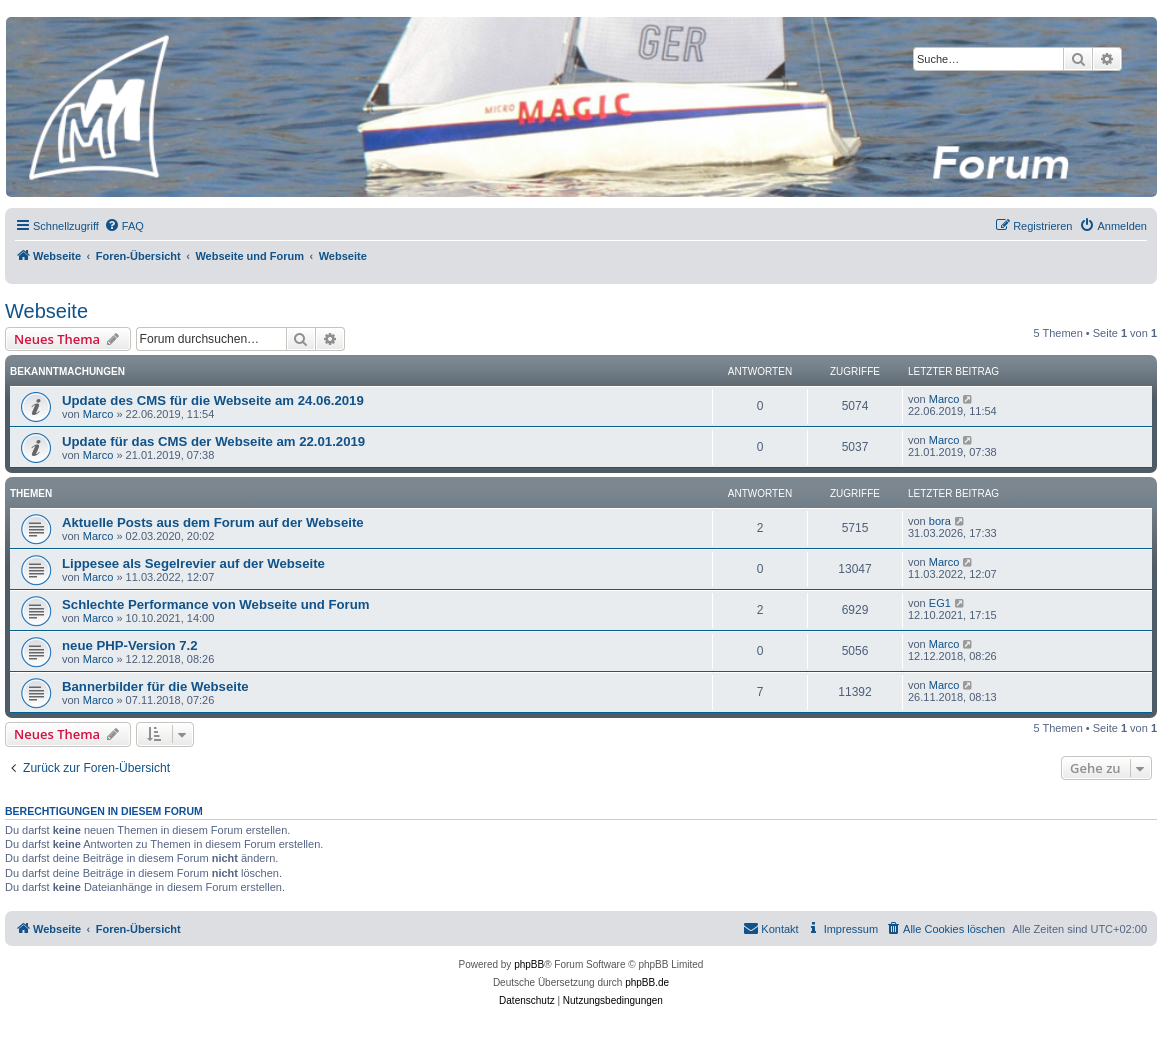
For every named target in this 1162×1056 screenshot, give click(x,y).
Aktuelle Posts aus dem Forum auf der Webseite (213, 522)
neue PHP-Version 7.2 (130, 645)
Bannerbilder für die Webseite (155, 686)
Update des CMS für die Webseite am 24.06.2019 (213, 400)
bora (940, 521)
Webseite (46, 311)
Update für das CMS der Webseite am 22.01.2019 (213, 441)
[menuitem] (124, 226)
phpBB (529, 964)
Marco (98, 414)
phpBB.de (647, 982)
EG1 (940, 603)
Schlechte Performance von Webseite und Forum (216, 604)
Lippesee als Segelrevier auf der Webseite (193, 563)
